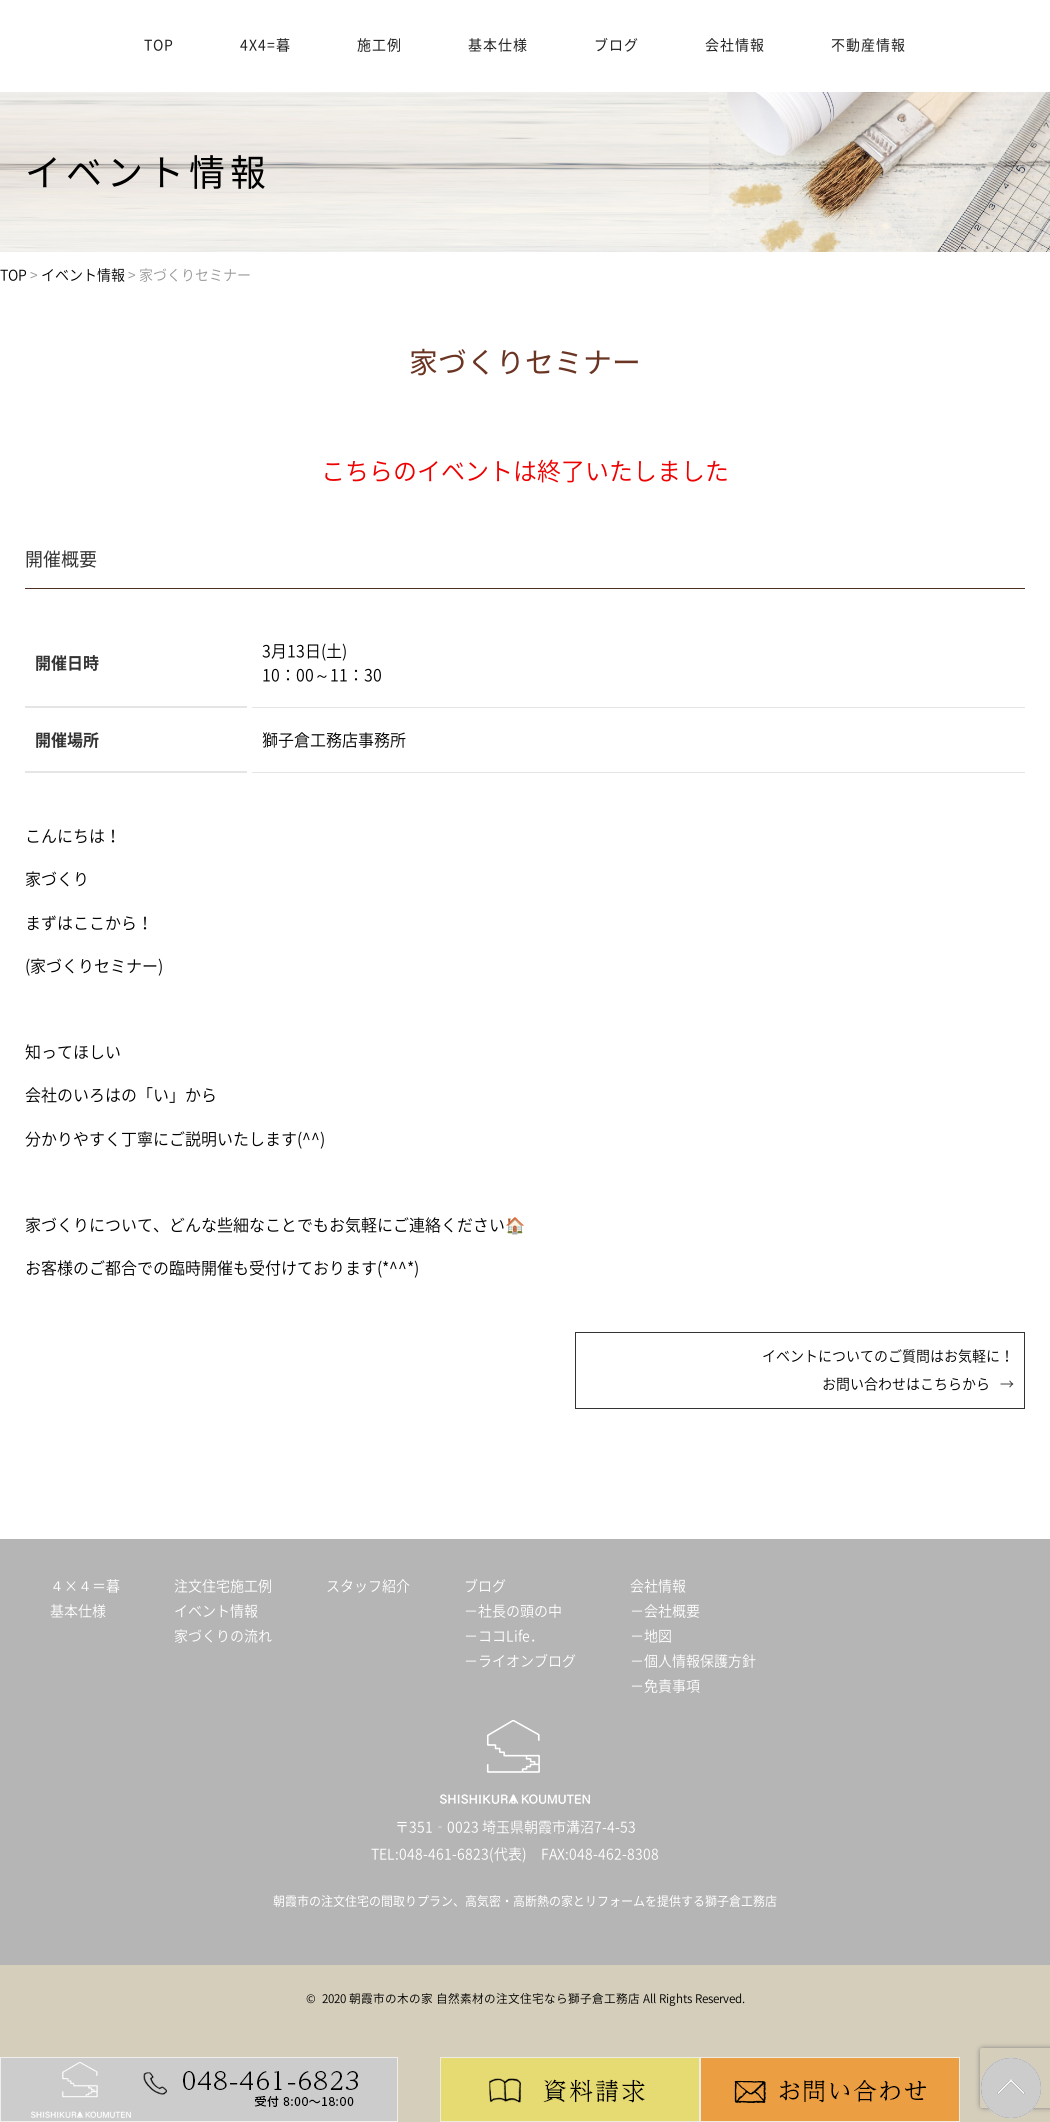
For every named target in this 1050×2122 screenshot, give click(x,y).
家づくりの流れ (223, 1636)
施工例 (379, 45)
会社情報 (735, 45)
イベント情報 (216, 1611)
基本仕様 (498, 45)
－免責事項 (665, 1686)
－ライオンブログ (520, 1661)
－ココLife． (504, 1636)
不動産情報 (868, 45)
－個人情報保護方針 (693, 1661)
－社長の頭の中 (513, 1611)
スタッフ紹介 (368, 1586)
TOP (159, 45)
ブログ (616, 45)
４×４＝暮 (85, 1586)
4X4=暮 (265, 45)
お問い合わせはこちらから (906, 1384)
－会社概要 (665, 1611)
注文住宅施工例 (223, 1586)
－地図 (651, 1636)
